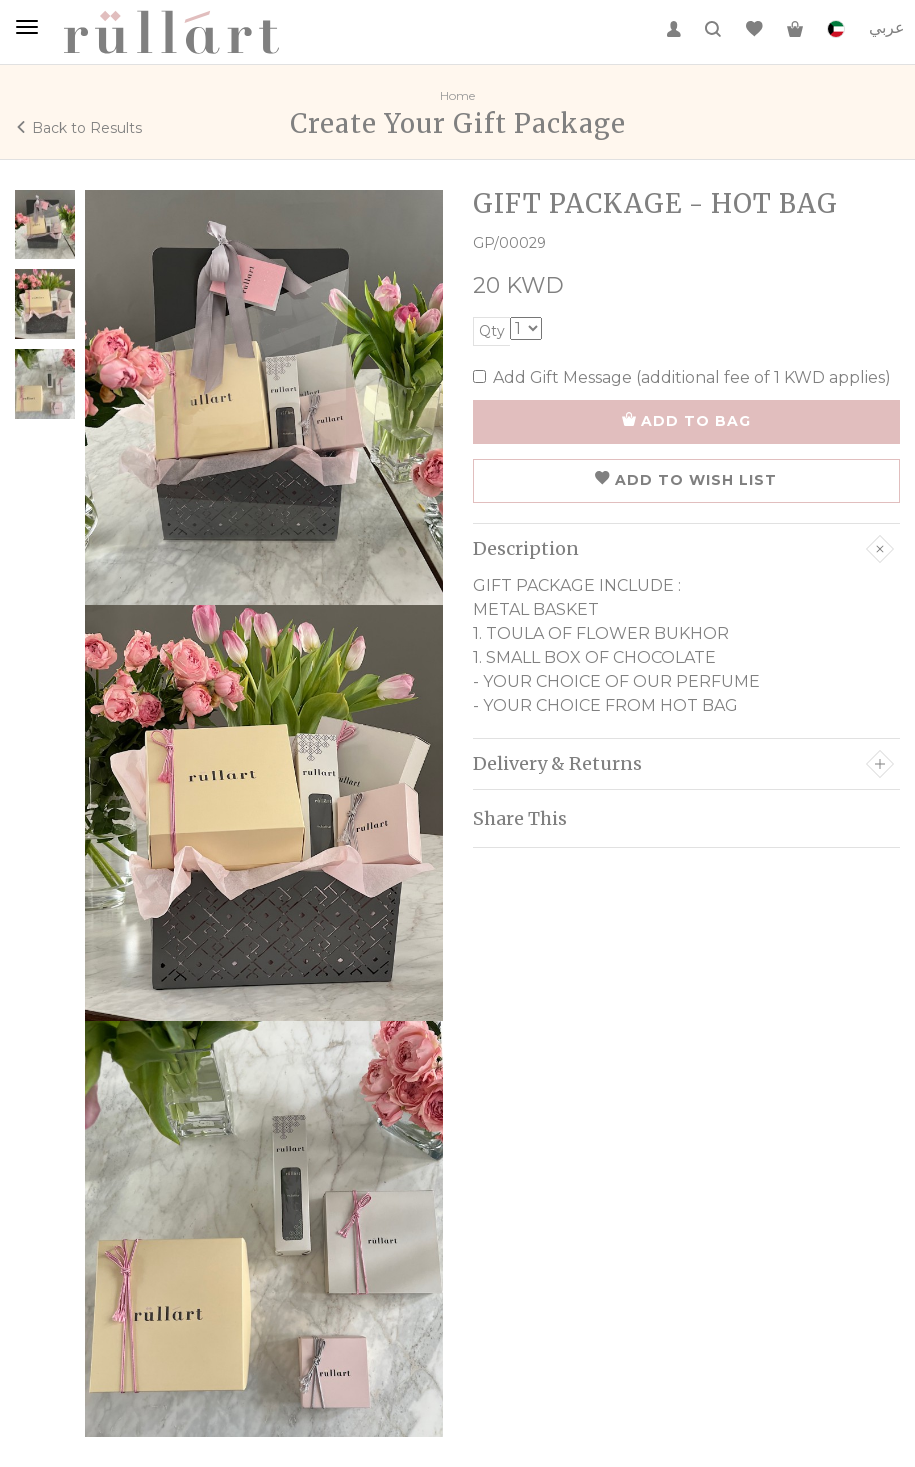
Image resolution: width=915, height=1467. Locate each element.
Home (457, 95)
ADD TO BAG (686, 421)
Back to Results (78, 128)
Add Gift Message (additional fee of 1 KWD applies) (682, 377)
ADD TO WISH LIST (686, 480)
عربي (887, 27)
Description (684, 549)
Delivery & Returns (684, 764)
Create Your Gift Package (458, 123)
